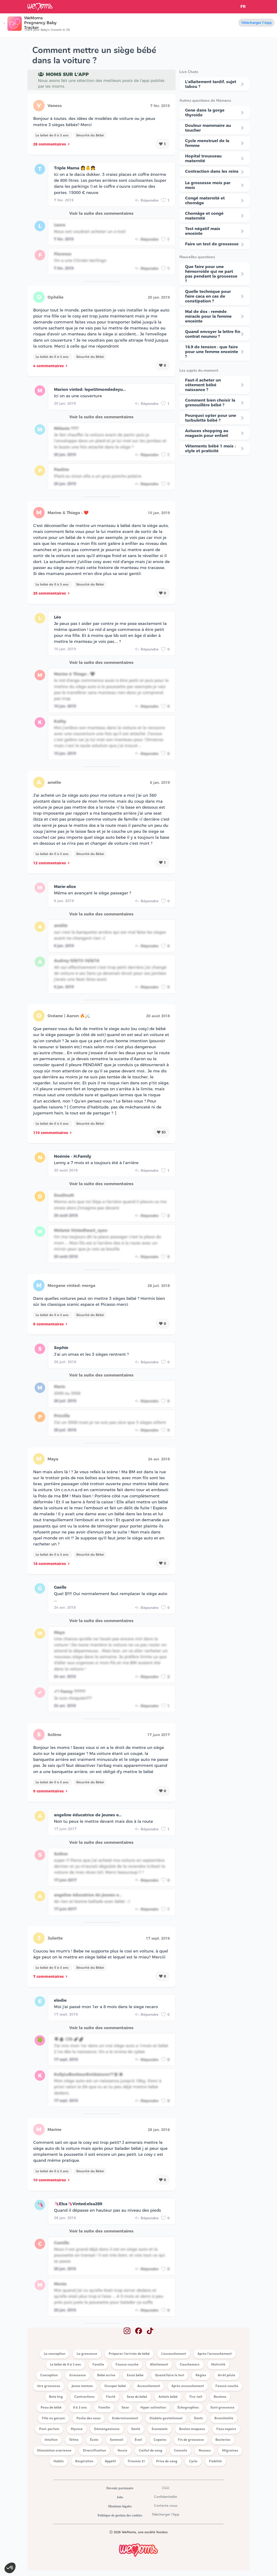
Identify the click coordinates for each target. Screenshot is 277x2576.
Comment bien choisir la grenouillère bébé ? (210, 402)
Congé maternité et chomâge (205, 200)
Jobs (120, 2497)
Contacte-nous (165, 2506)
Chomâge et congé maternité (204, 215)
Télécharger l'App (256, 23)
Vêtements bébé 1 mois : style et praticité (210, 448)
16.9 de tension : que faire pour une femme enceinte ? (211, 351)
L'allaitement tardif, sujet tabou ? (210, 84)
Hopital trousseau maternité (203, 158)
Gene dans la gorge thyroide (204, 112)
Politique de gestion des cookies (120, 2515)
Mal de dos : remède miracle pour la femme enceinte (208, 316)
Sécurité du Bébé (90, 135)
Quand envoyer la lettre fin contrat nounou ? (212, 334)
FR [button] (243, 6)
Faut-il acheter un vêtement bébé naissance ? (203, 385)
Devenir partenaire (119, 2488)
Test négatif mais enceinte (202, 231)
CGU (165, 2488)
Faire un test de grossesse (212, 244)
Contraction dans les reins (212, 171)
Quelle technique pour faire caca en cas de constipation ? (208, 296)
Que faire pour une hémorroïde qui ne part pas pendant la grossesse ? (211, 273)
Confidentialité (165, 2497)
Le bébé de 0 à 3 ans (52, 135)
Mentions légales (120, 2506)
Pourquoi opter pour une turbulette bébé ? (210, 418)
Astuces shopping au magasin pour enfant (206, 433)
